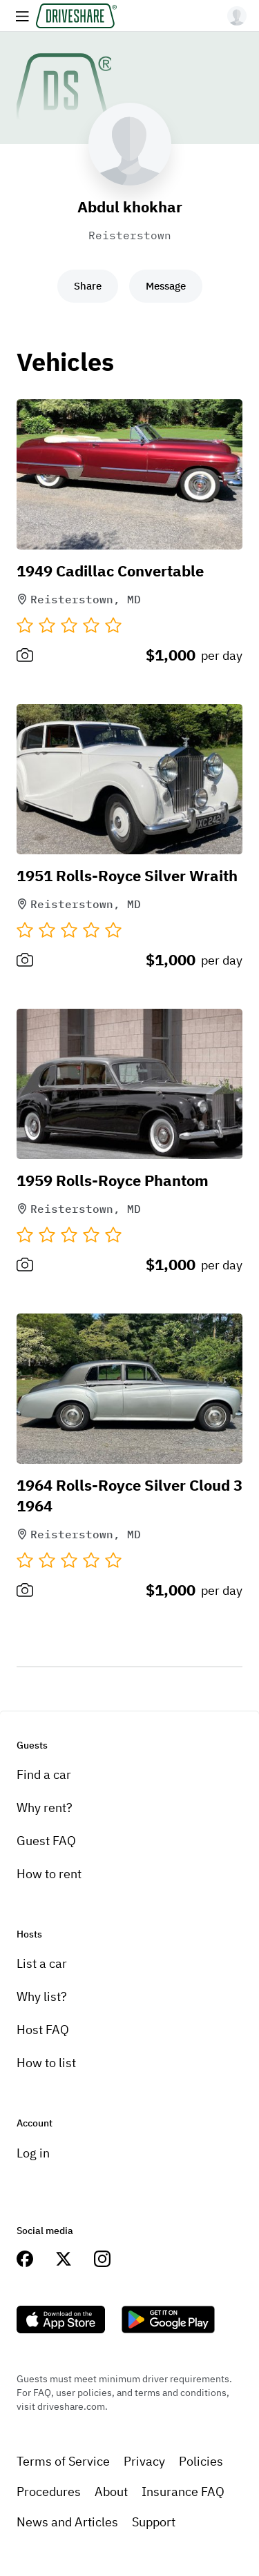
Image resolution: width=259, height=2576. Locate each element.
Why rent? (45, 1807)
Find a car (44, 1774)
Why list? (42, 1996)
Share (88, 285)
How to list (46, 2063)
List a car (42, 1963)
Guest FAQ (46, 1841)
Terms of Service (63, 2461)
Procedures (49, 2491)
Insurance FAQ (183, 2491)
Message (166, 285)
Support (153, 2522)
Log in (33, 2153)
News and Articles (67, 2522)
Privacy (144, 2461)
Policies (201, 2461)
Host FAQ (43, 2029)
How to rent (49, 1874)
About (111, 2491)
